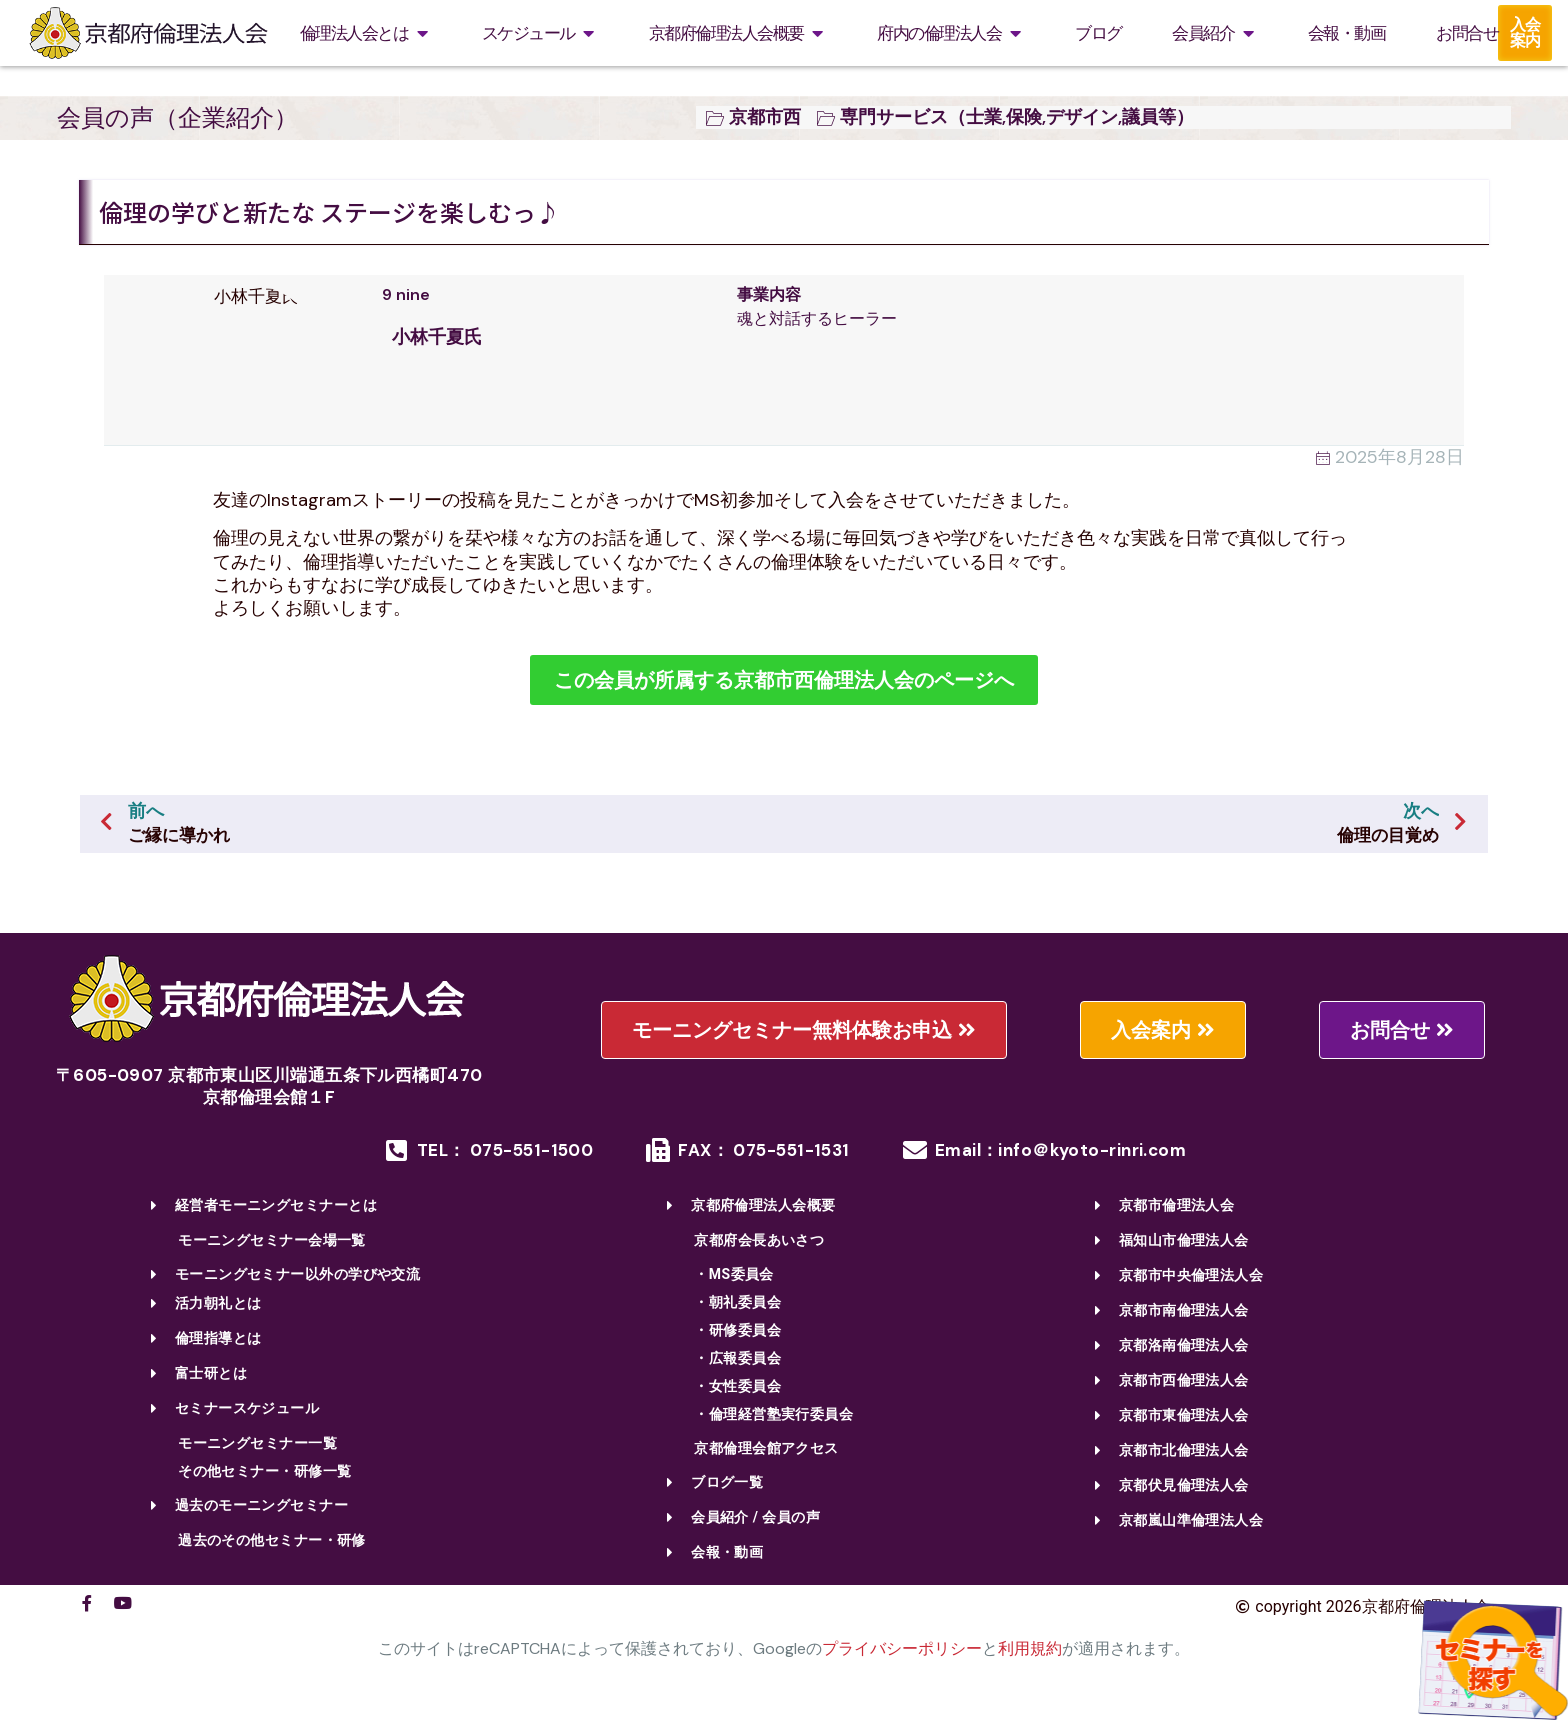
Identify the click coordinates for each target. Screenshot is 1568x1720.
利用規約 (1030, 1648)
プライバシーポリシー (902, 1648)
